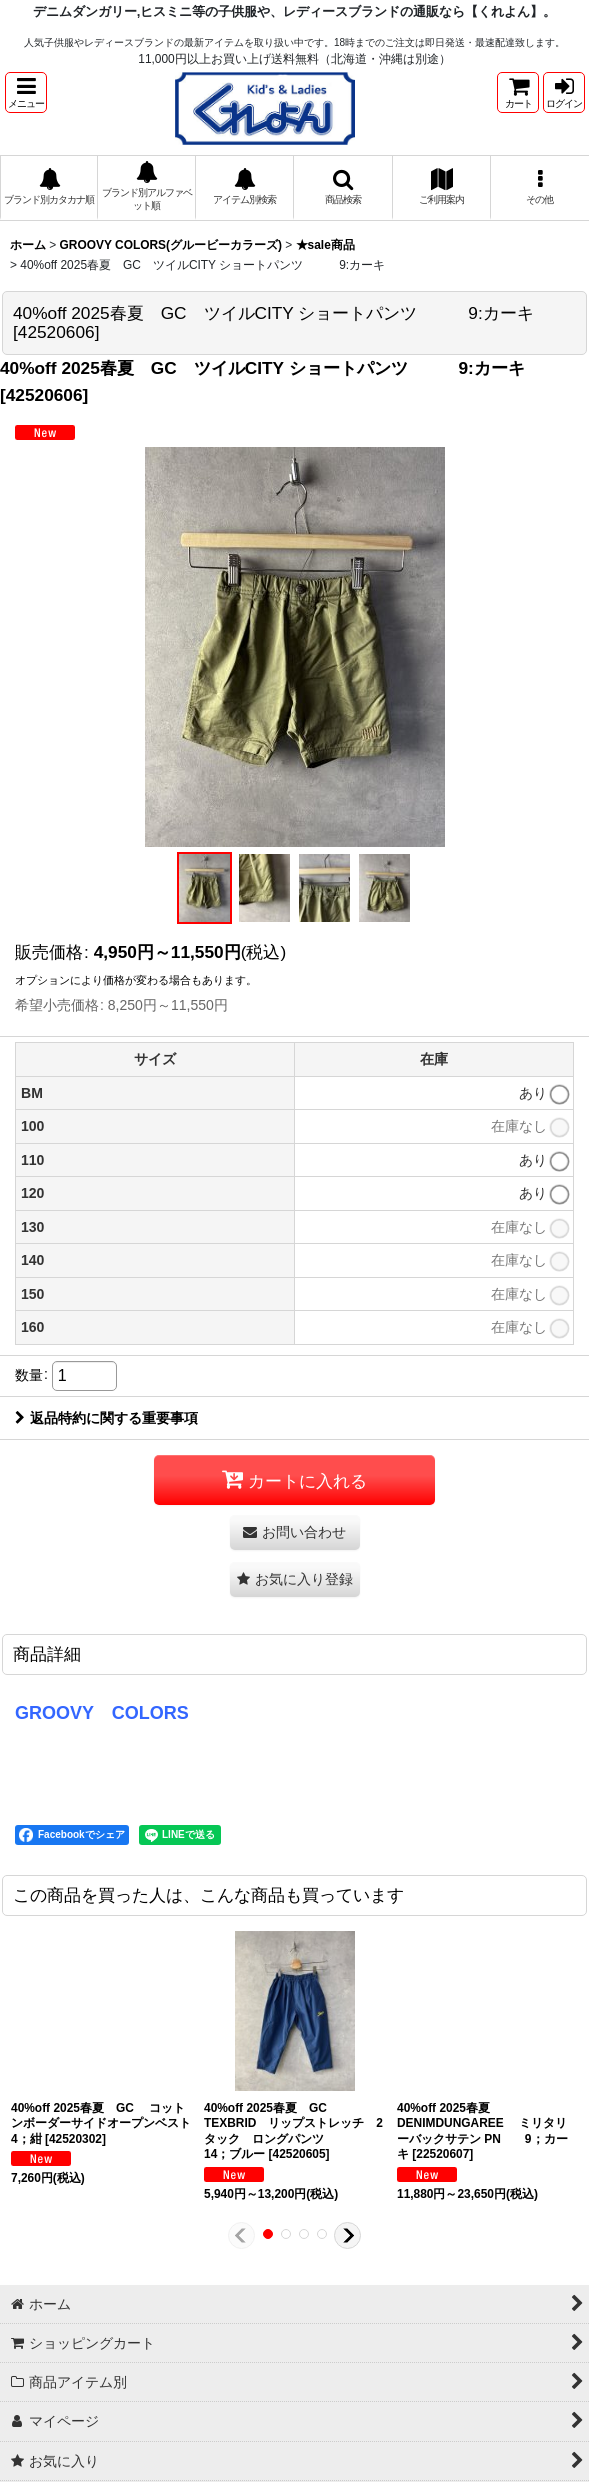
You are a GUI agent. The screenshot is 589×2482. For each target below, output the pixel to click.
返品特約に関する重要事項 (106, 1418)
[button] (26, 92)
